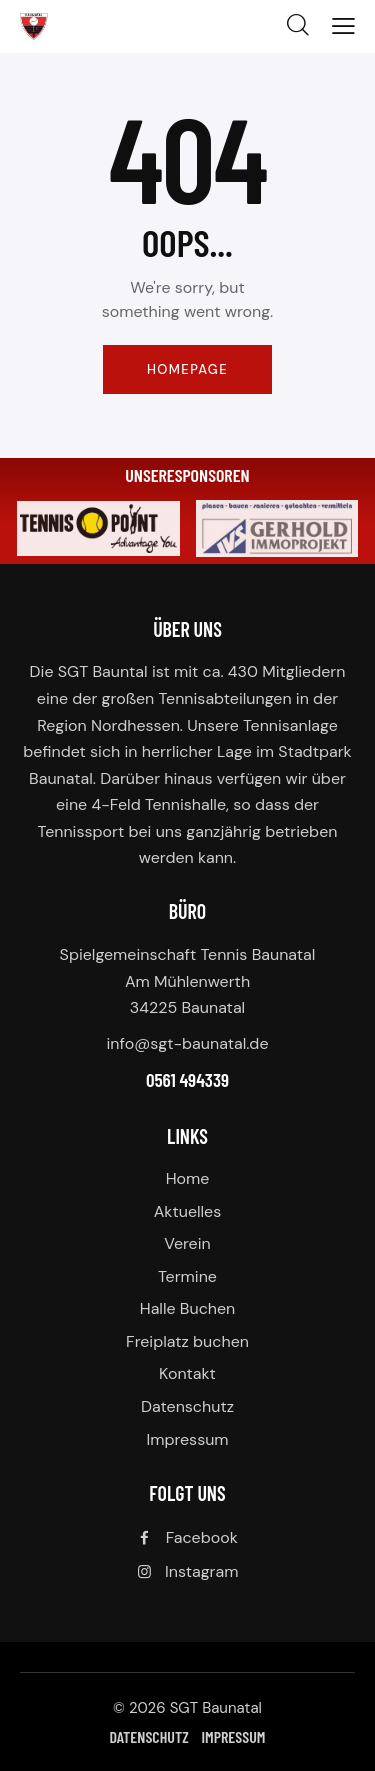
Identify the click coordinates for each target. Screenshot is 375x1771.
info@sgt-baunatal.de (188, 1043)
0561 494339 (187, 1079)
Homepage (187, 369)
